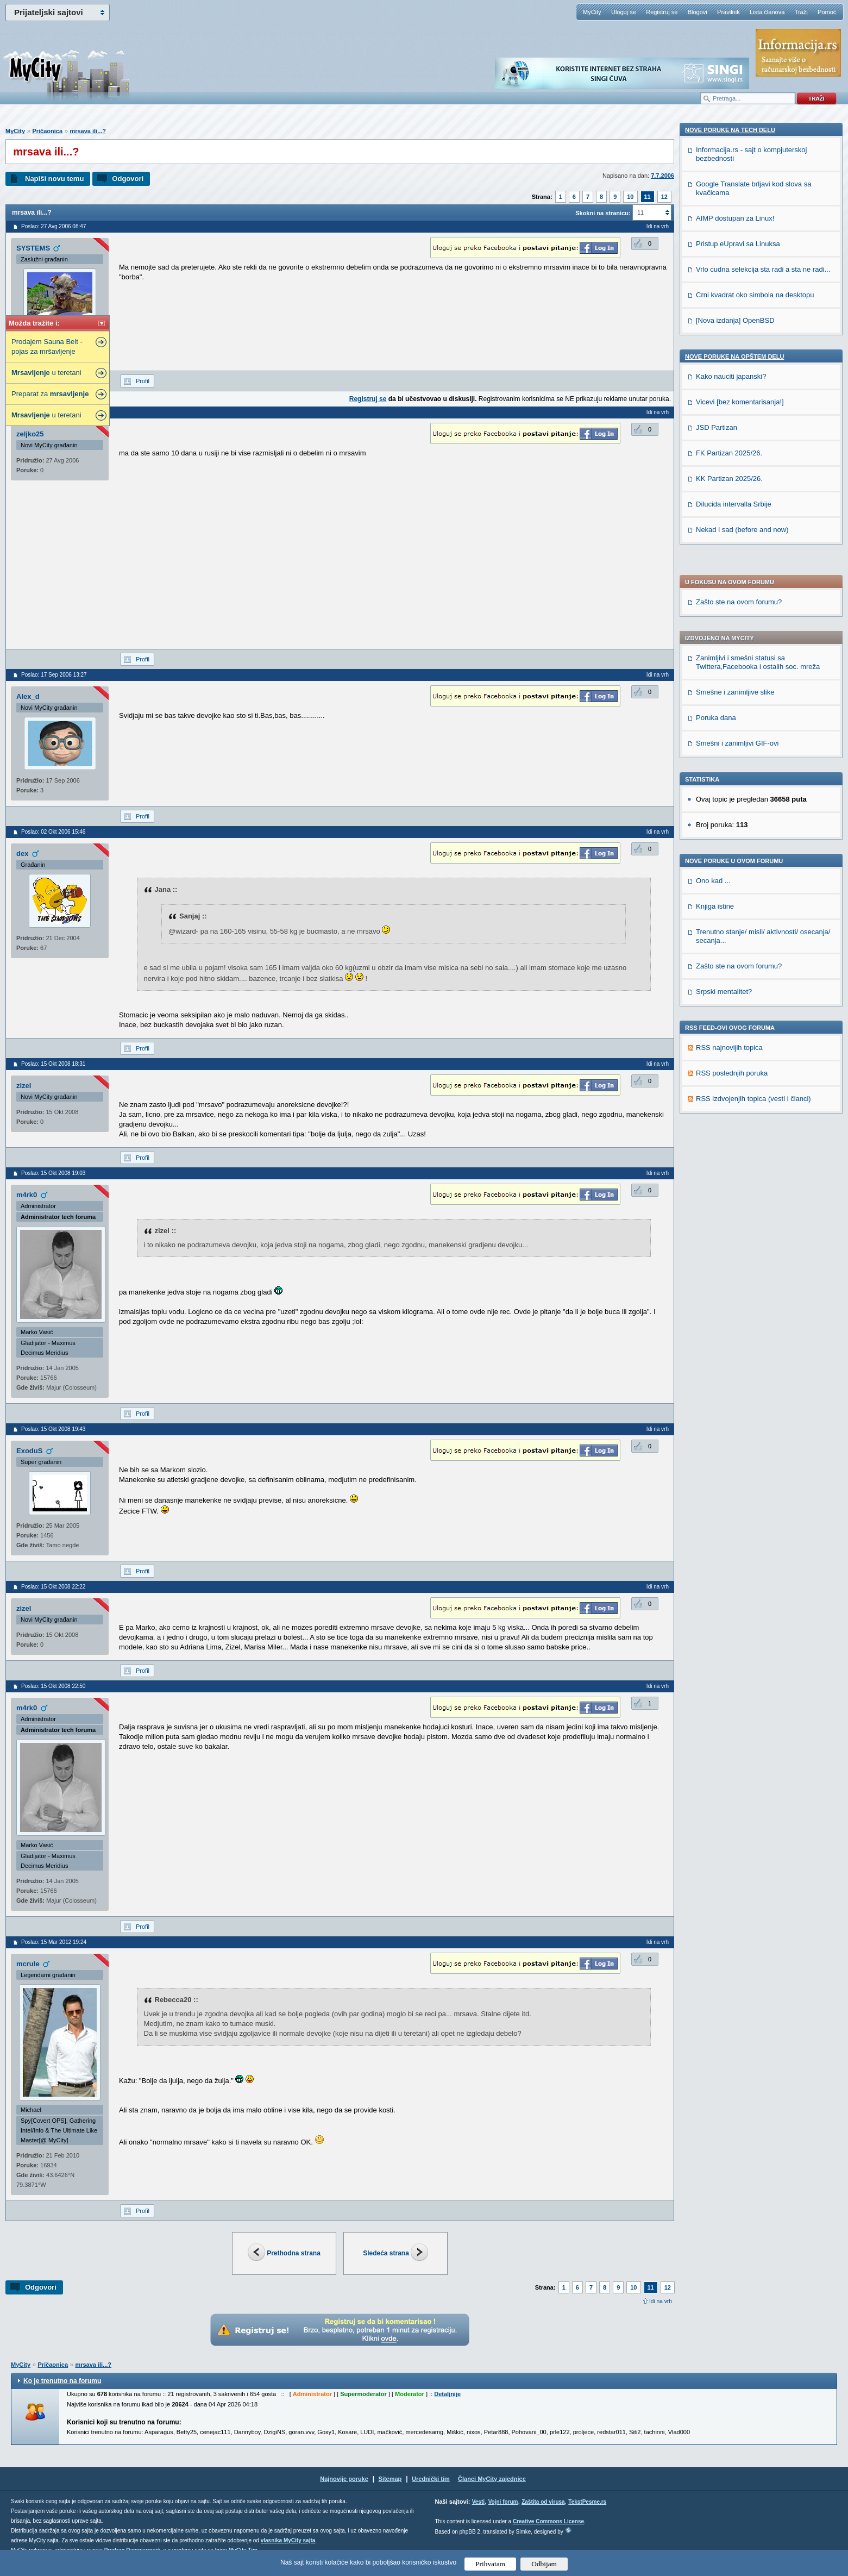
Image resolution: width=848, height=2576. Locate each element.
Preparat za (50, 394)
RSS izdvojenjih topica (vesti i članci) (753, 812)
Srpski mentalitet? (724, 705)
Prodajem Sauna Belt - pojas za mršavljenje (47, 346)
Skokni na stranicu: (602, 213)
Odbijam (544, 2564)
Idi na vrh (660, 2301)
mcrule (28, 1964)
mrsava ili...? (88, 131)
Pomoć (827, 12)
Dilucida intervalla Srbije (733, 1222)
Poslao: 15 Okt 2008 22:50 (53, 1686)
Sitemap (390, 2478)
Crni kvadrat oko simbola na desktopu (755, 1013)
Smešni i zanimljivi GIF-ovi (737, 457)
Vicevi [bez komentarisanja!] (740, 1120)
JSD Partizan (716, 1146)
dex (22, 853)
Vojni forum (503, 2502)
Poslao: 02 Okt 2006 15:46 (53, 832)
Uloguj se (623, 12)
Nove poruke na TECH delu (730, 848)
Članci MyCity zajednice (492, 2478)
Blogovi (697, 12)
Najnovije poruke (344, 2478)
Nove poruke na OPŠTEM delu (734, 1075)
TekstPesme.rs (587, 2502)
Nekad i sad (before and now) (742, 1248)
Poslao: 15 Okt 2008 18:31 (53, 1064)
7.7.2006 (662, 175)
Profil (142, 381)
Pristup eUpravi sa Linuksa (738, 962)
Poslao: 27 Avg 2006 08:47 (53, 226)
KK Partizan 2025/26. (729, 1197)
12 (664, 196)
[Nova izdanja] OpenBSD (735, 1039)
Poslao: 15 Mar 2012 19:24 (53, 1942)
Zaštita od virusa (543, 2502)
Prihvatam (490, 2564)
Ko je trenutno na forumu (62, 2381)
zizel (23, 1085)
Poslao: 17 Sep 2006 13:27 (54, 675)
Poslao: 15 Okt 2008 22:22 (53, 1587)
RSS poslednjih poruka (732, 787)
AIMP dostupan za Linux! (735, 937)
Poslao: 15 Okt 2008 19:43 (53, 1429)
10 (630, 196)
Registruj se (661, 12)
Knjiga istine (715, 620)
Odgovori (127, 178)
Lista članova (767, 12)
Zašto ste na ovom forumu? (739, 315)
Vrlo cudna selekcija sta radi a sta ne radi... (763, 988)
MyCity (592, 12)
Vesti (478, 2502)
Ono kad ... (713, 594)
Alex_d (28, 696)
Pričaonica (47, 131)
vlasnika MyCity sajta (288, 2540)
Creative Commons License (548, 2521)
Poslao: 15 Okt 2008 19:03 (53, 1173)
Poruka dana (716, 431)
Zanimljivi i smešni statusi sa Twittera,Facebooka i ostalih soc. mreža (758, 375)
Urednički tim (431, 2478)
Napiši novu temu (54, 178)
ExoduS (29, 1451)
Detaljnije (447, 2394)
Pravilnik (728, 12)
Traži (801, 12)
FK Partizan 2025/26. (729, 1171)
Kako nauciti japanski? (731, 1095)
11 (647, 196)
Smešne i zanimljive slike (735, 406)
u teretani (46, 372)
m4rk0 (26, 1195)
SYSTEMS (33, 248)
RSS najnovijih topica (729, 761)
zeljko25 (30, 434)
